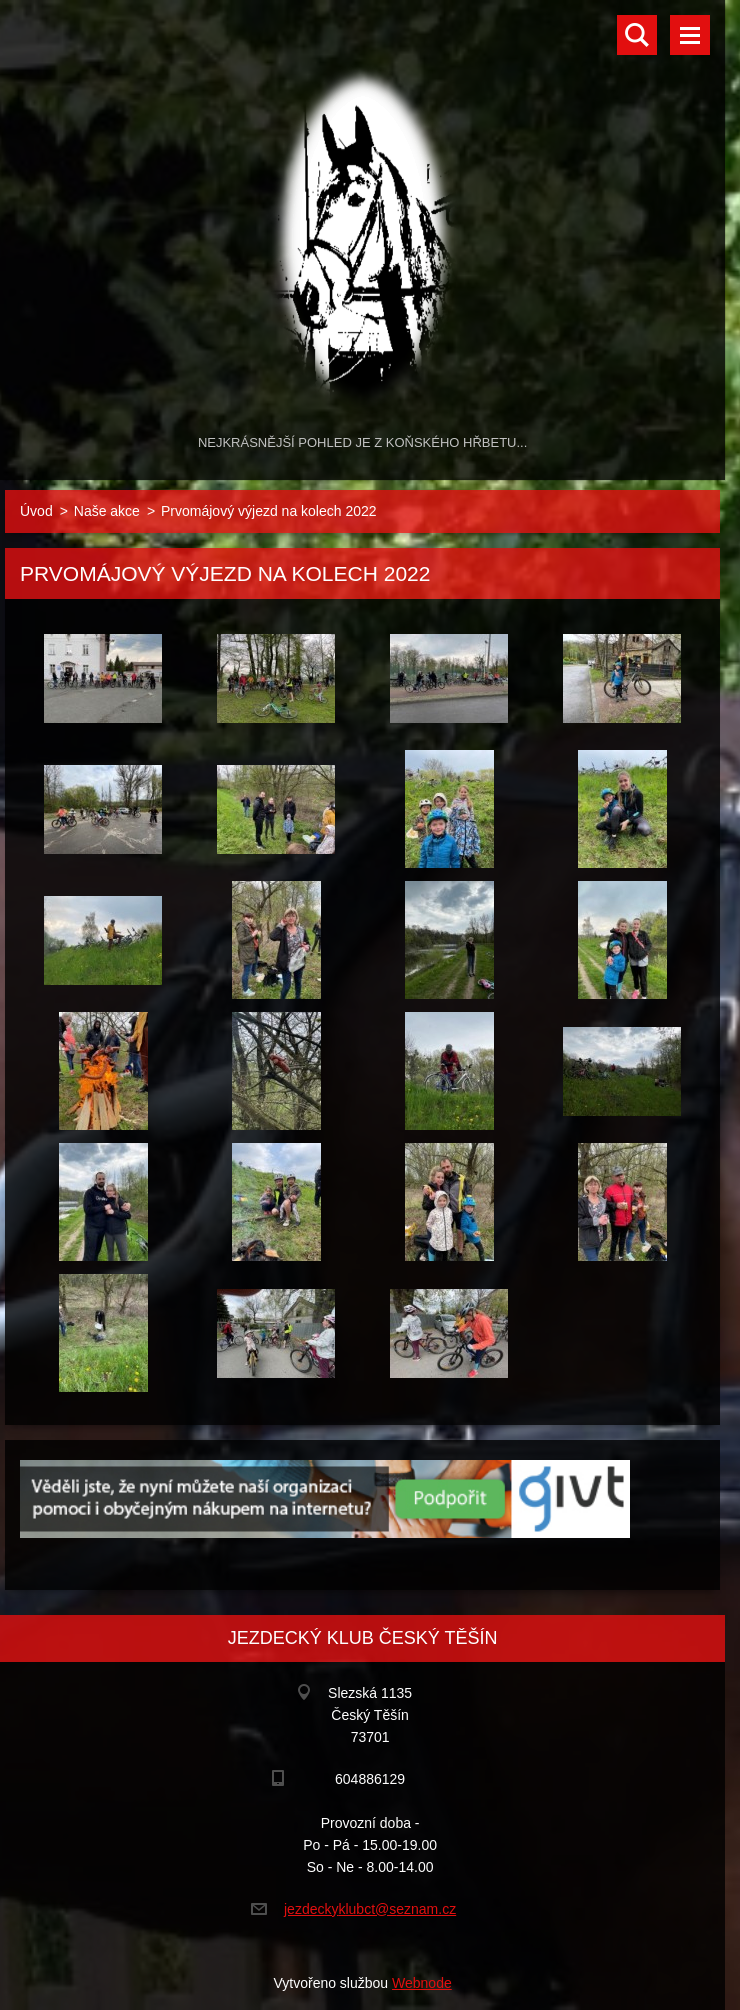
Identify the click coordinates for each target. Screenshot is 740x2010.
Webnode (422, 1983)
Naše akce (107, 511)
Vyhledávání (637, 35)
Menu (690, 35)
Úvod (36, 511)
